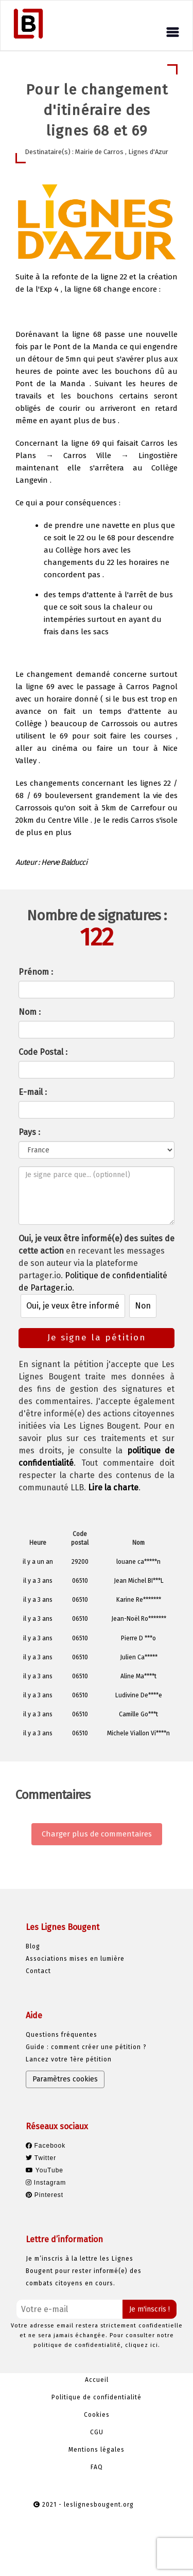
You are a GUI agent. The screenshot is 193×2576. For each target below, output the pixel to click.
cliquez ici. (142, 2345)
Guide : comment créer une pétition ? (86, 2047)
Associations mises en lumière (75, 1958)
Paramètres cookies (65, 2079)
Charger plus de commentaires (97, 1834)
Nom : (30, 1012)
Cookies (97, 2414)
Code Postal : (43, 1052)
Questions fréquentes (61, 2034)
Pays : (29, 1132)
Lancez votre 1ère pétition (69, 2059)
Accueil (97, 2379)
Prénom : (36, 972)
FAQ (97, 2467)
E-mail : (33, 1092)
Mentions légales (96, 2449)
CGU (96, 2432)
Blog (33, 1946)
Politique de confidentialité (96, 2397)
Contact (38, 1971)
